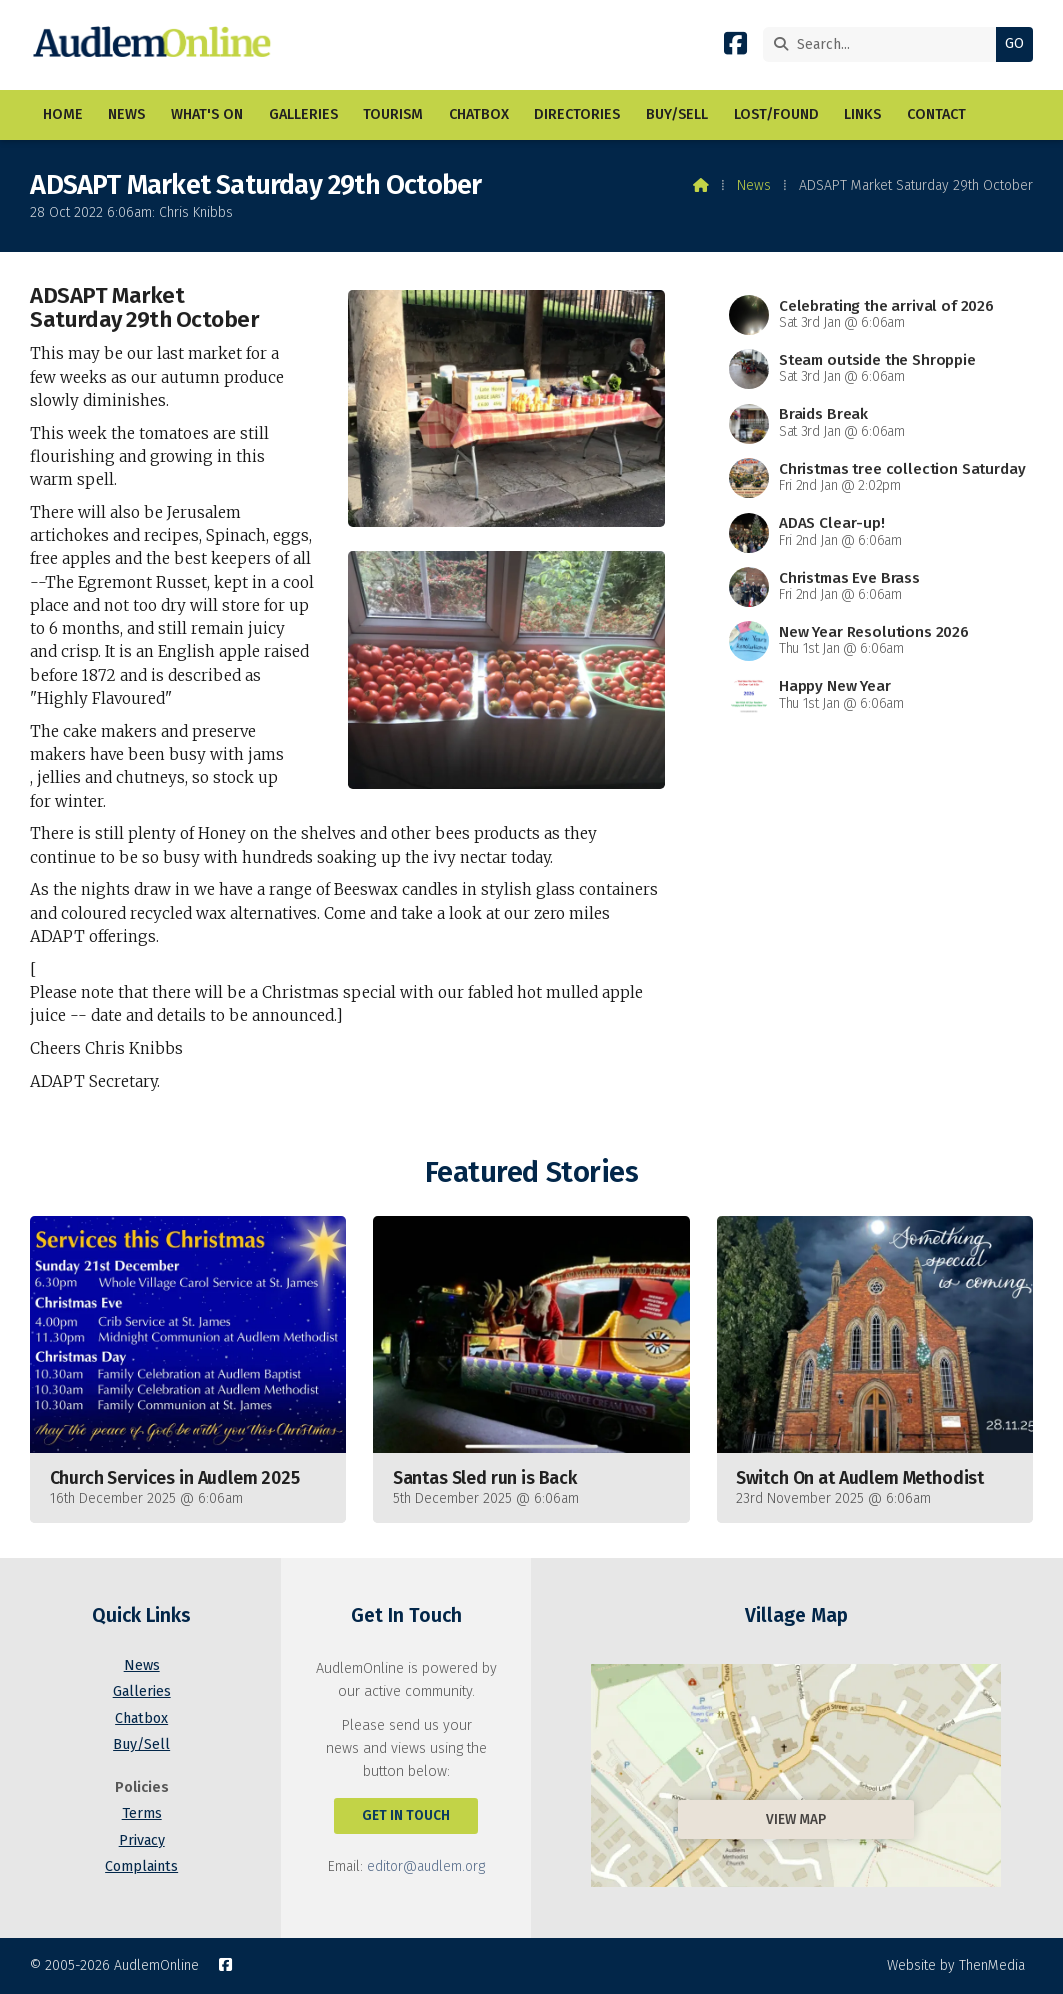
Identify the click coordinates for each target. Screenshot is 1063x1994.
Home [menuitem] (63, 114)
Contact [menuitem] (936, 114)
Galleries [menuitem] (303, 114)
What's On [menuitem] (207, 114)
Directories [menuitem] (577, 114)
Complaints (141, 1866)
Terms (142, 1813)
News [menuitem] (126, 114)
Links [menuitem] (862, 114)
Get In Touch (406, 1815)
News (754, 185)
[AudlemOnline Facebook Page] (735, 47)
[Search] (884, 44)
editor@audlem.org (426, 1866)
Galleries (142, 1691)
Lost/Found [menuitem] (776, 114)
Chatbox (141, 1718)
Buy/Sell (141, 1744)
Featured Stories (531, 1172)
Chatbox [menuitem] (479, 114)
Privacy (142, 1840)
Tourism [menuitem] (393, 114)
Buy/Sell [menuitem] (677, 114)
